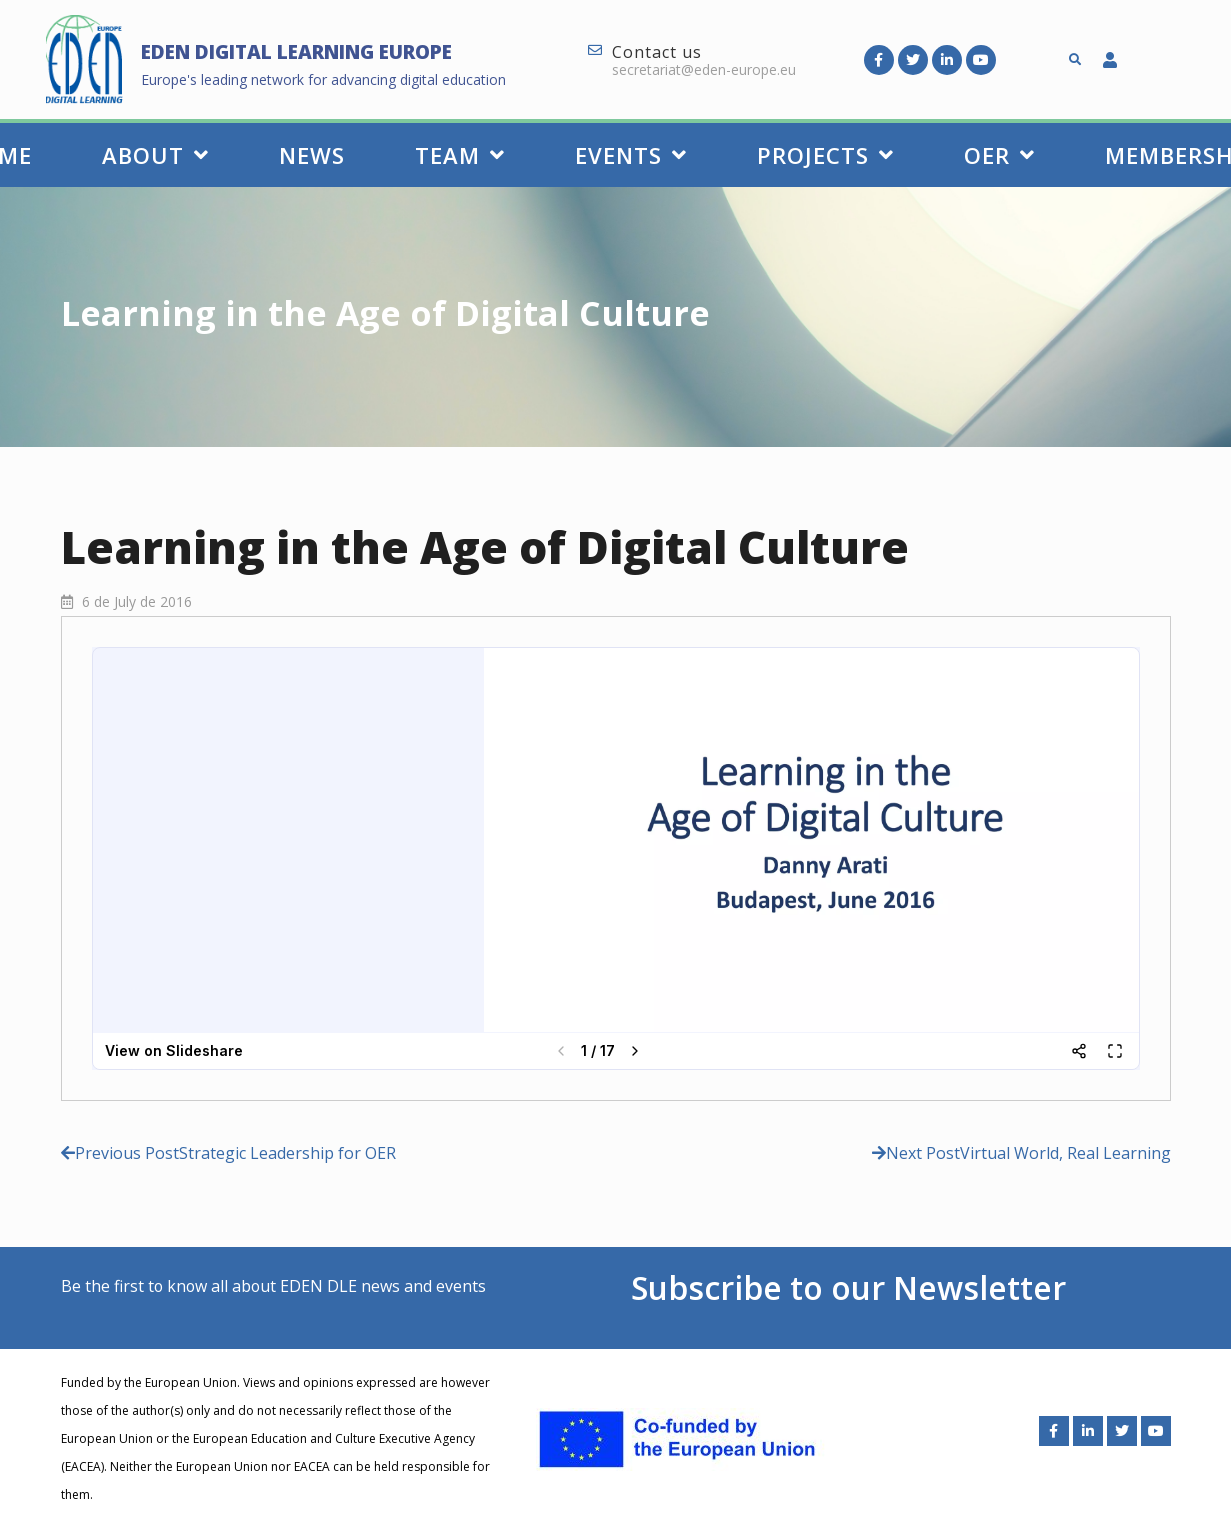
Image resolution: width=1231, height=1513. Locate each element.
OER (999, 155)
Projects (825, 155)
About (155, 155)
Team (460, 155)
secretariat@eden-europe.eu (704, 69)
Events (631, 155)
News (312, 155)
